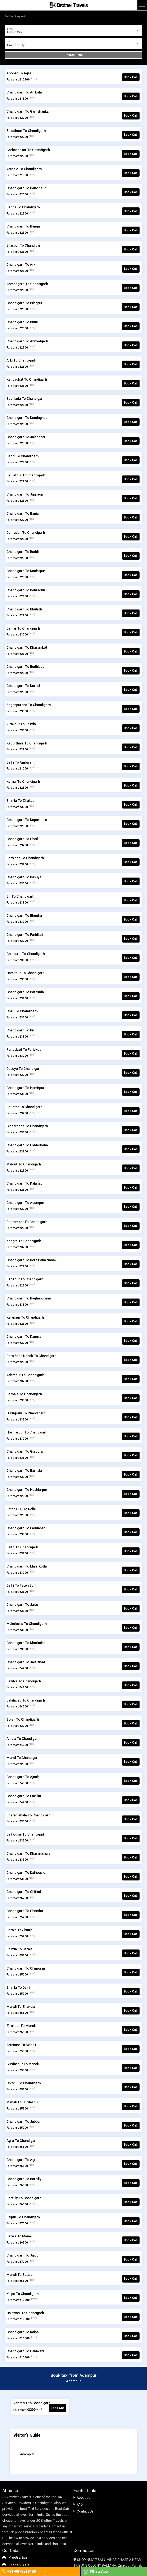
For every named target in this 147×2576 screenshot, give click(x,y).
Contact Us (84, 2511)
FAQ (78, 2504)
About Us (82, 2498)
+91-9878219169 (19, 2571)
